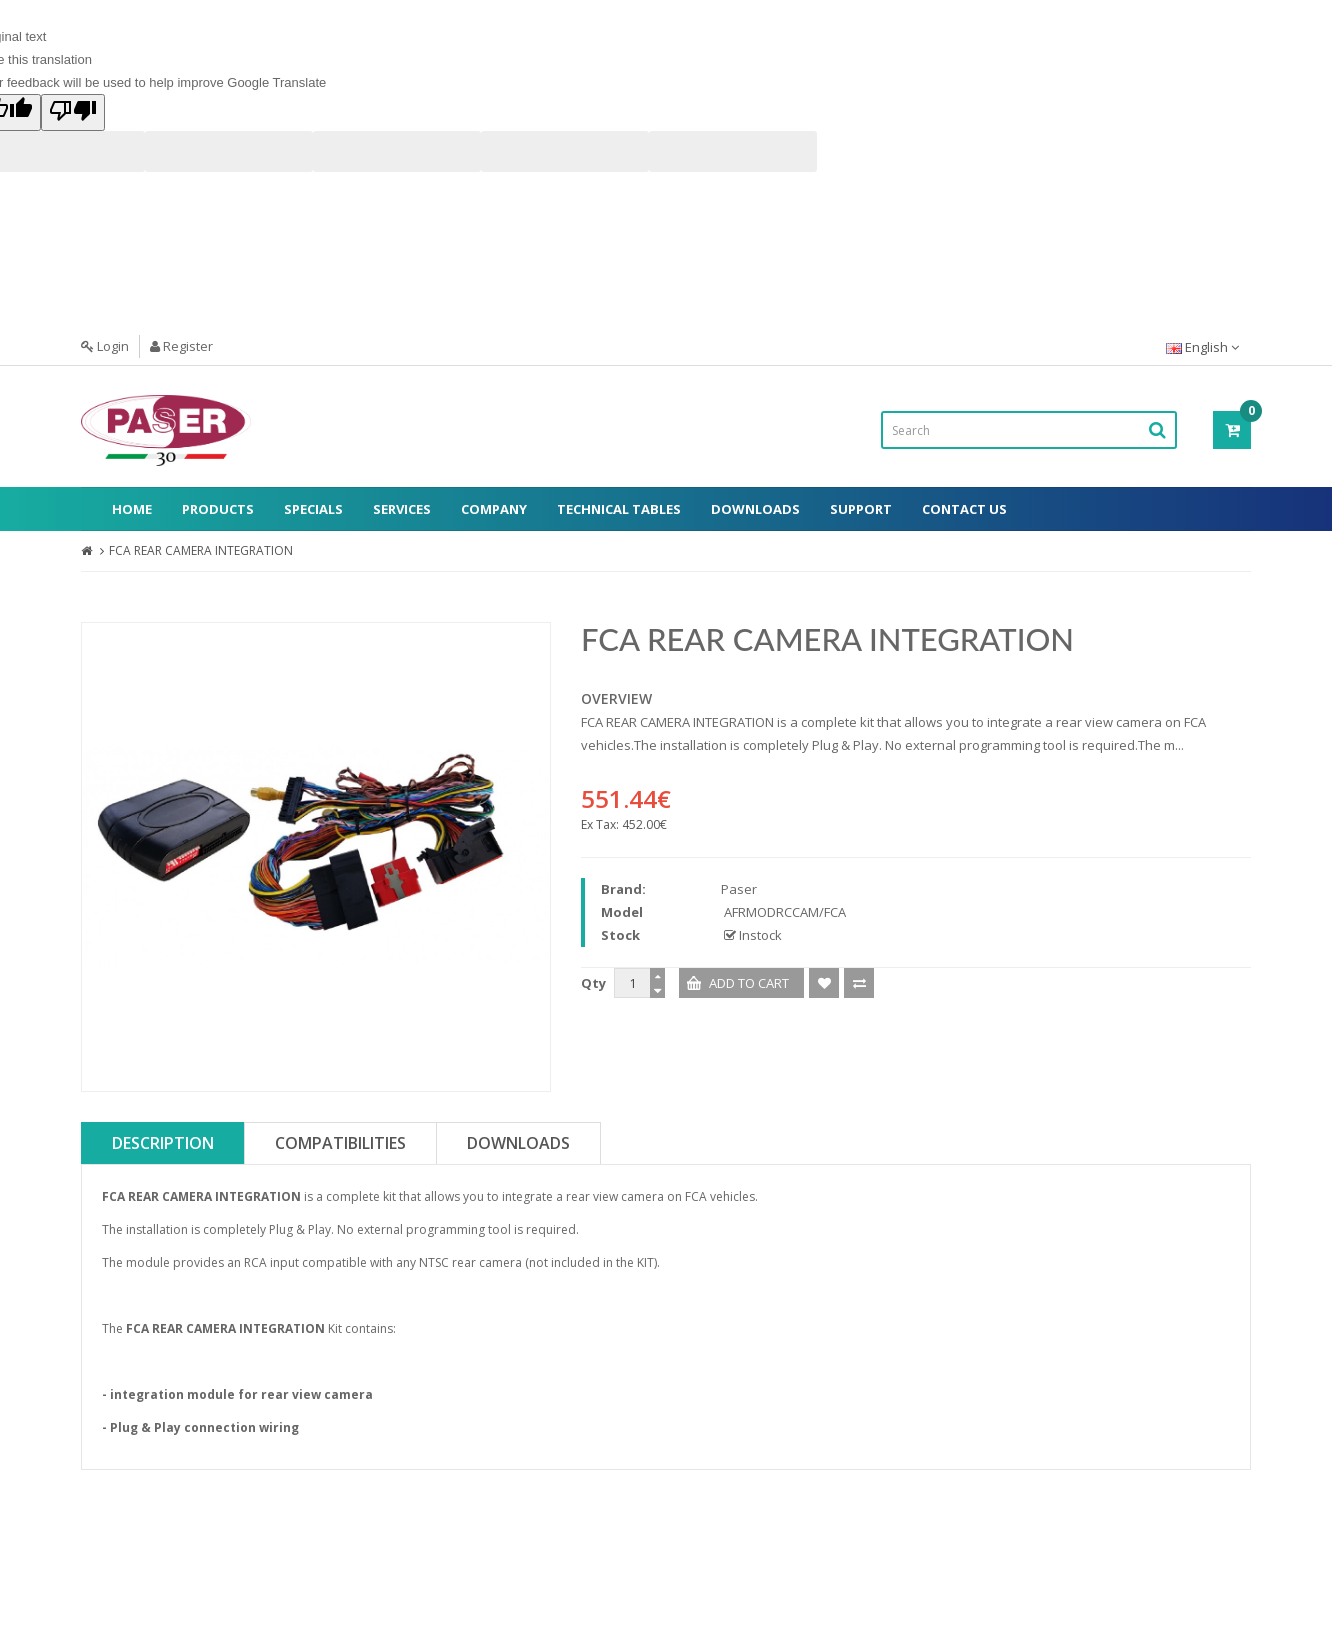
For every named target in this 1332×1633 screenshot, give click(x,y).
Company (494, 509)
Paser (739, 889)
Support (861, 509)
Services (402, 509)
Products (218, 509)
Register (181, 346)
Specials (313, 509)
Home (132, 509)
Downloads (755, 509)
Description (163, 1143)
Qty (593, 983)
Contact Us (964, 509)
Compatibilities (340, 1143)
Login (105, 346)
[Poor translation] (73, 112)
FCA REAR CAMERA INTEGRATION (201, 550)
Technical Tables (619, 509)
